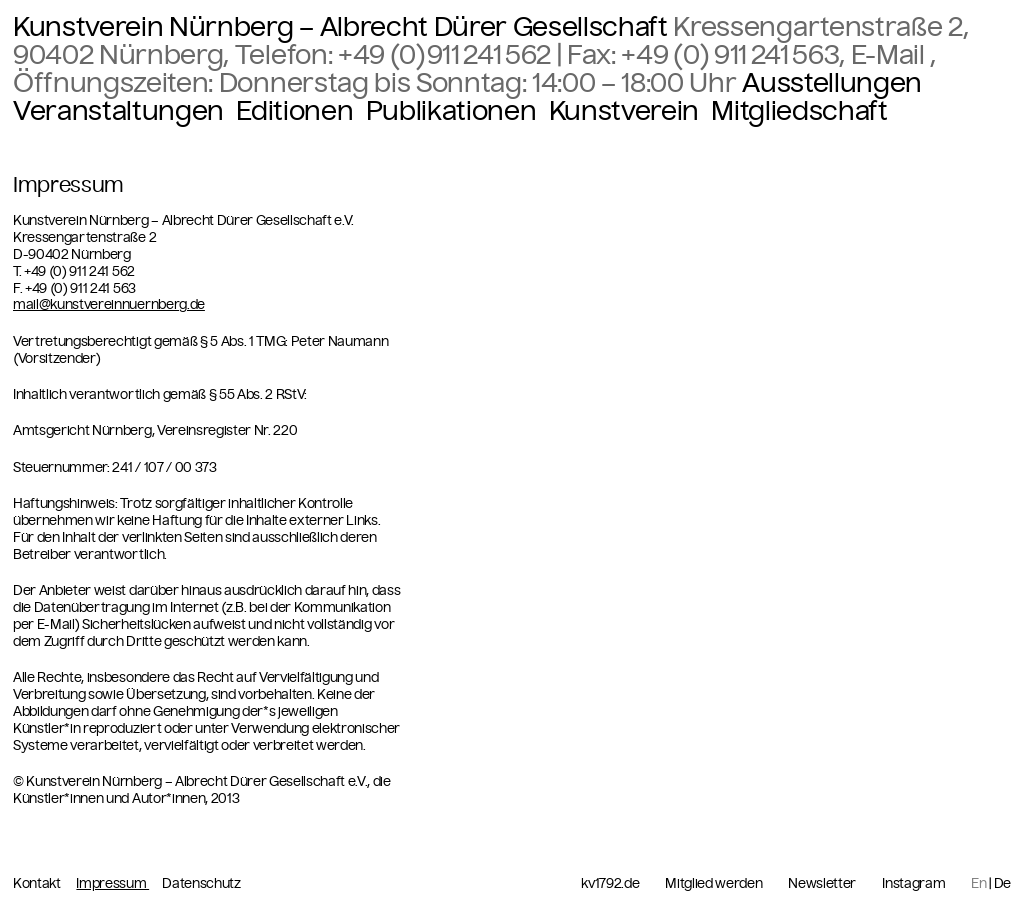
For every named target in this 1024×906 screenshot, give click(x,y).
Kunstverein (624, 111)
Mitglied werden (713, 884)
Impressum (112, 883)
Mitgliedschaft (799, 111)
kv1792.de (610, 884)
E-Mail (891, 55)
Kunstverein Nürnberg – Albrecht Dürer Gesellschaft (340, 27)
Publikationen (451, 111)
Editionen (294, 111)
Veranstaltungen (118, 111)
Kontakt (38, 883)
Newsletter (822, 884)
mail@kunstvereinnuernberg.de (109, 304)
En (978, 883)
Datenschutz (201, 883)
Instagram (913, 884)
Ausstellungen (832, 83)
